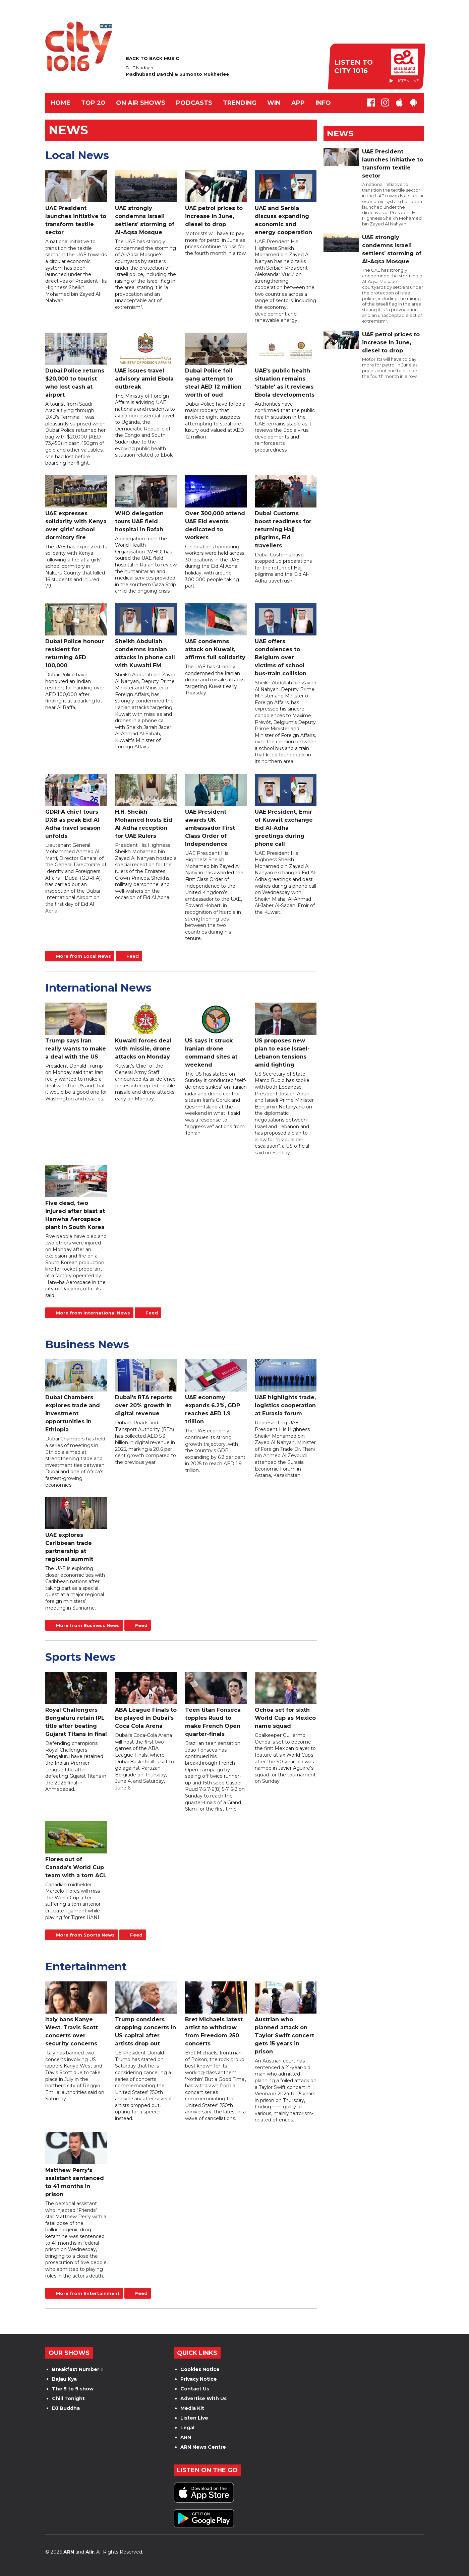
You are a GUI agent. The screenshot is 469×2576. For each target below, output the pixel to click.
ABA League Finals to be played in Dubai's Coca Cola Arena (146, 1700)
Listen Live (194, 2418)
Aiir (89, 2552)
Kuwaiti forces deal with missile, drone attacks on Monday (146, 1031)
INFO (323, 103)
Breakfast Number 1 (77, 2369)
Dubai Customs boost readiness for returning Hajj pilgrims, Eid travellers (285, 512)
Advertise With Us (203, 2398)
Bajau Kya (64, 2379)
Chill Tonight (68, 2398)
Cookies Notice (200, 2369)
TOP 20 (93, 103)
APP (298, 103)
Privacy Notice (198, 2379)
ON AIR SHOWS (140, 103)
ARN (185, 2437)
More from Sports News (85, 1935)
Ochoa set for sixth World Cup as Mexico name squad (285, 1700)
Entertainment (86, 1966)
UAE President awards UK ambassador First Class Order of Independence (216, 810)
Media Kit (192, 2408)
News (340, 133)
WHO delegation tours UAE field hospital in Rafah (146, 504)
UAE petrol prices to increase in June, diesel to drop (216, 198)
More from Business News (88, 1625)
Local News (77, 155)
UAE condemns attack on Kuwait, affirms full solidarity (216, 632)
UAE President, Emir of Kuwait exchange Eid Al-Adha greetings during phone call (285, 810)
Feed (132, 956)
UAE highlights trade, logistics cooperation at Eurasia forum (285, 1388)
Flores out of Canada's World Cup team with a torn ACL (76, 1850)
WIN (274, 103)
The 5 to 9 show (73, 2389)
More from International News (93, 1312)
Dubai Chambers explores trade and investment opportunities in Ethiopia (76, 1396)
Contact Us (194, 2389)
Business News (87, 1344)
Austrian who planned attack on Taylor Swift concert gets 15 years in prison (285, 2018)
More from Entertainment (88, 2293)
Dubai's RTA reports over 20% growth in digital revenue (146, 1388)
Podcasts (194, 103)
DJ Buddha (66, 2408)
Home (60, 103)
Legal (187, 2428)
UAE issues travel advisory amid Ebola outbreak (146, 361)
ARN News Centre (203, 2447)
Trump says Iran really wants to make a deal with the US (76, 1031)
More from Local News (83, 956)
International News (98, 987)
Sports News (80, 1657)
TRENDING (239, 103)
